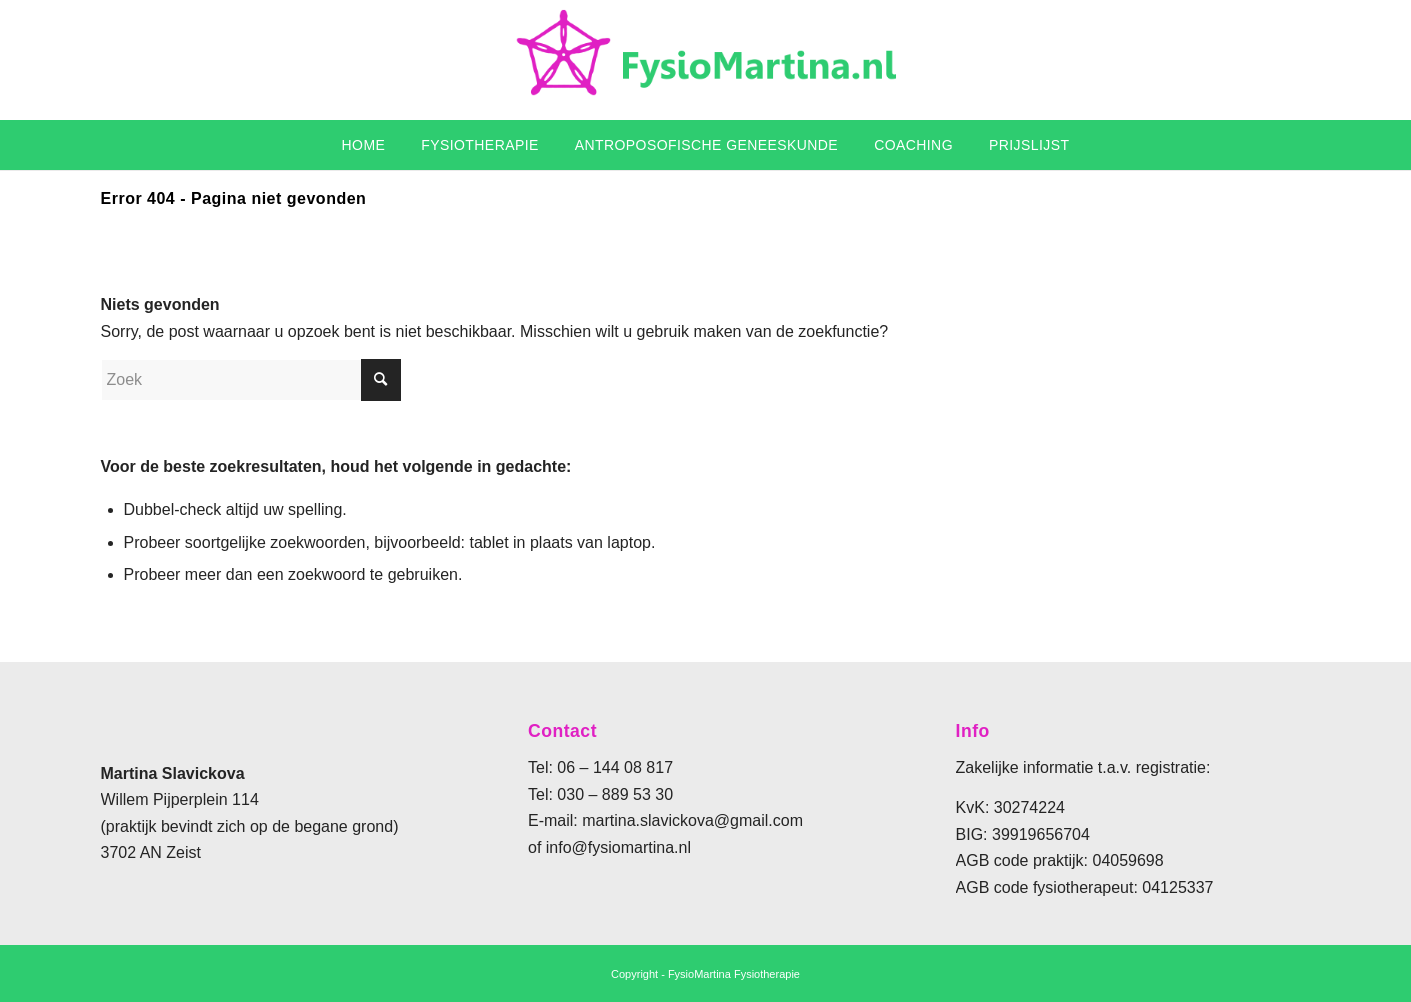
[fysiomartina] (706, 60)
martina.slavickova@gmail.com (692, 820)
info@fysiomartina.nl (618, 847)
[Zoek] (251, 380)
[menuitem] (364, 145)
